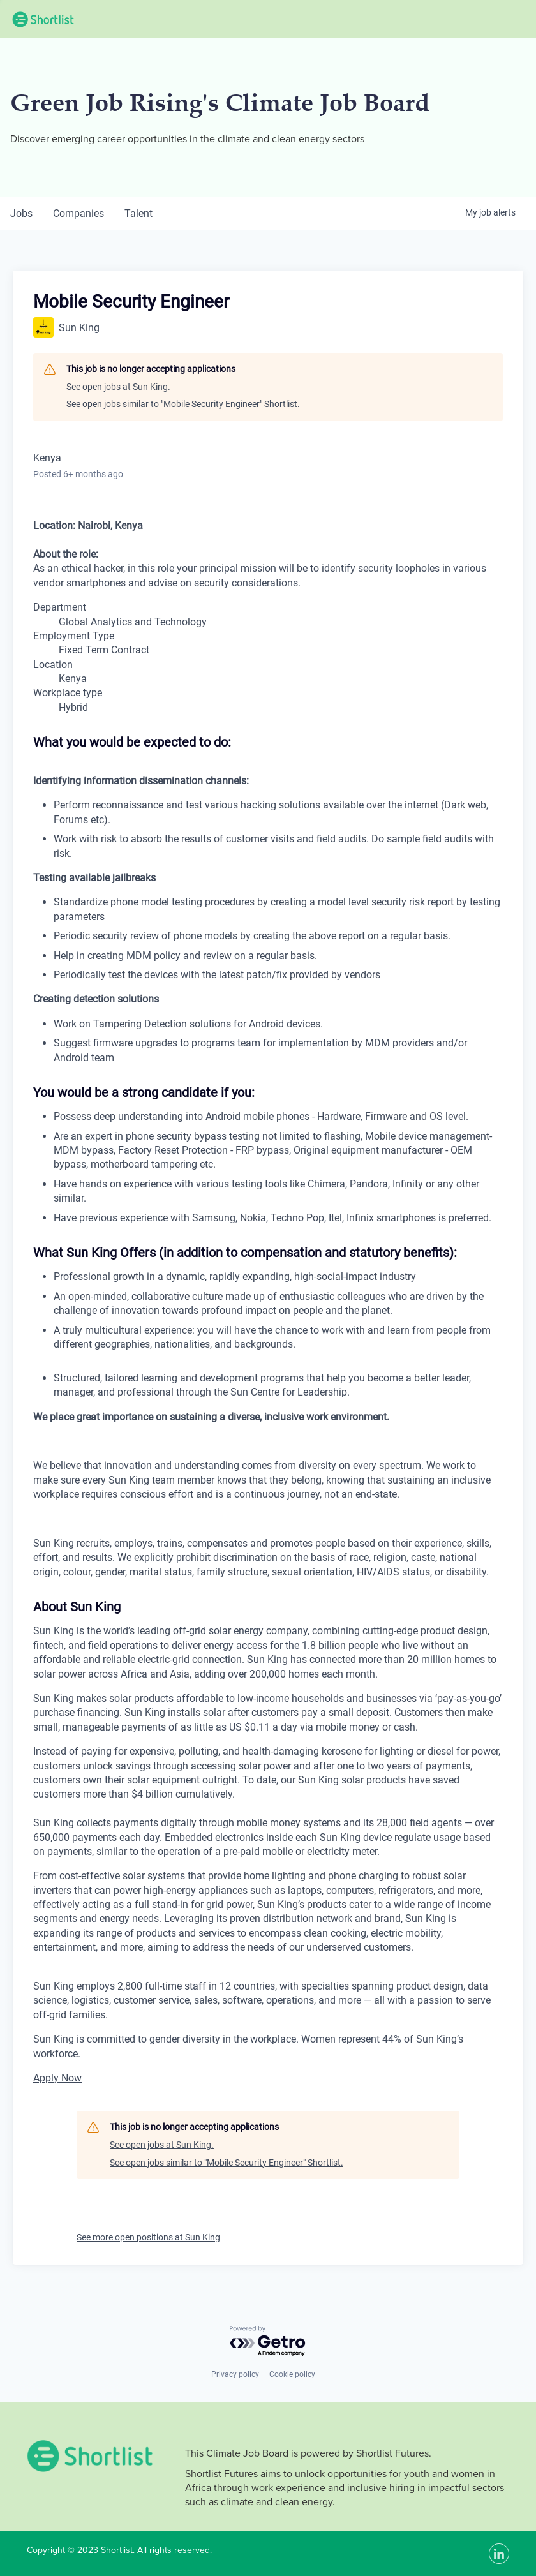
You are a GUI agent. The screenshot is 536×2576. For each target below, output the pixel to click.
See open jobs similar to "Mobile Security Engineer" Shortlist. (183, 404)
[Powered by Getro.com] (268, 2341)
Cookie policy (292, 2374)
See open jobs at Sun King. (118, 387)
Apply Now (57, 2078)
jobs (21, 213)
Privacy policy (235, 2374)
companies (78, 213)
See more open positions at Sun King (148, 2237)
